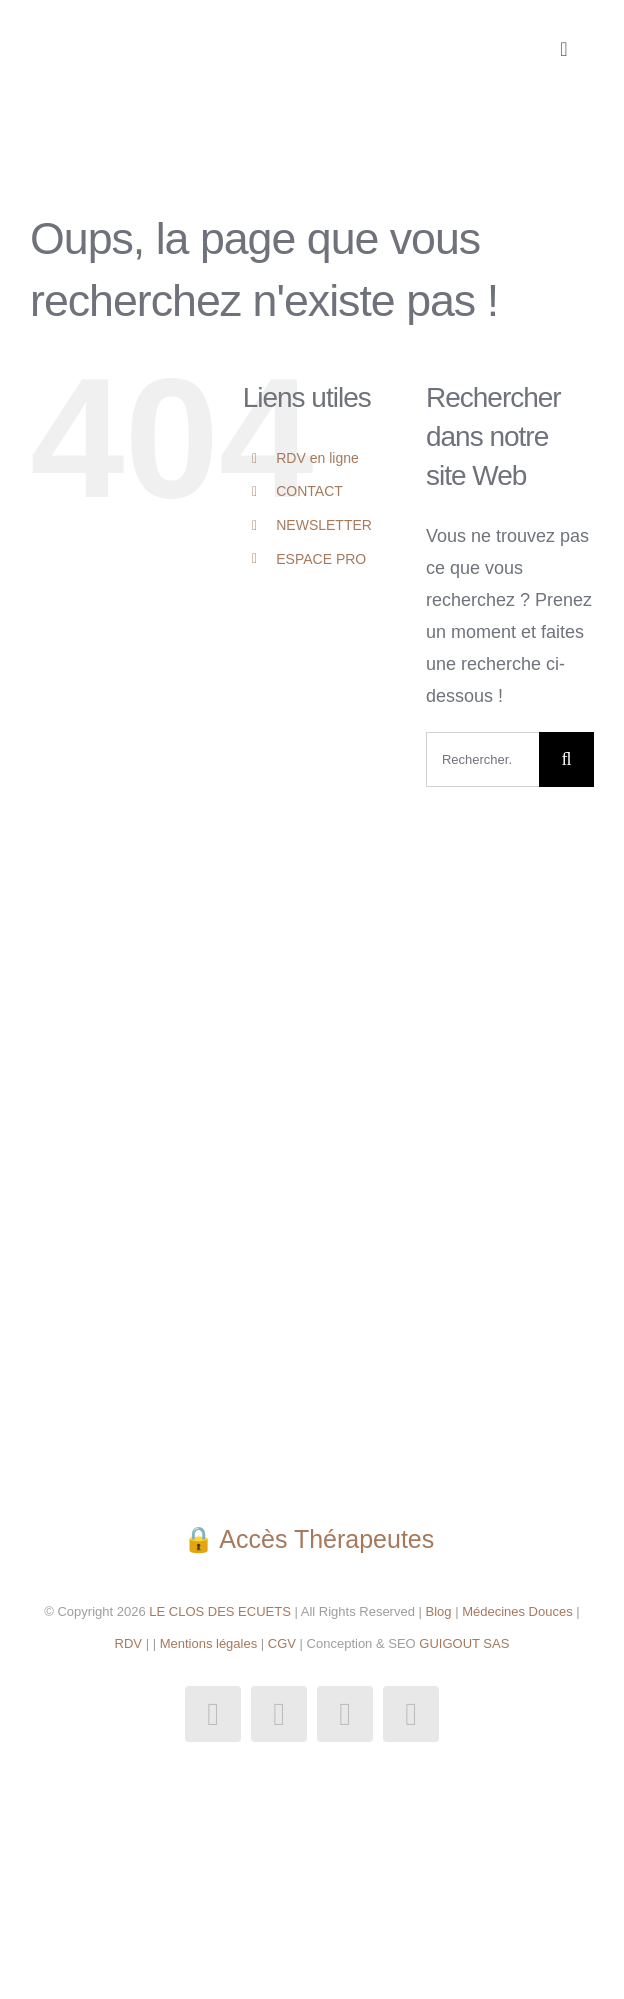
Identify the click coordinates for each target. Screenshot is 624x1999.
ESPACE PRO (321, 559)
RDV (128, 1643)
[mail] (345, 1714)
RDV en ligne (317, 458)
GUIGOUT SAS (464, 1643)
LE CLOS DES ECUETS (218, 1611)
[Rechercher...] (482, 759)
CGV (282, 1643)
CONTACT (309, 491)
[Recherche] (566, 759)
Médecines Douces (517, 1611)
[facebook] (213, 1714)
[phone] (411, 1714)
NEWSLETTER (324, 525)
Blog (439, 1611)
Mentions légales (209, 1643)
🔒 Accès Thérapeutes (312, 1539)
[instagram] (279, 1714)
